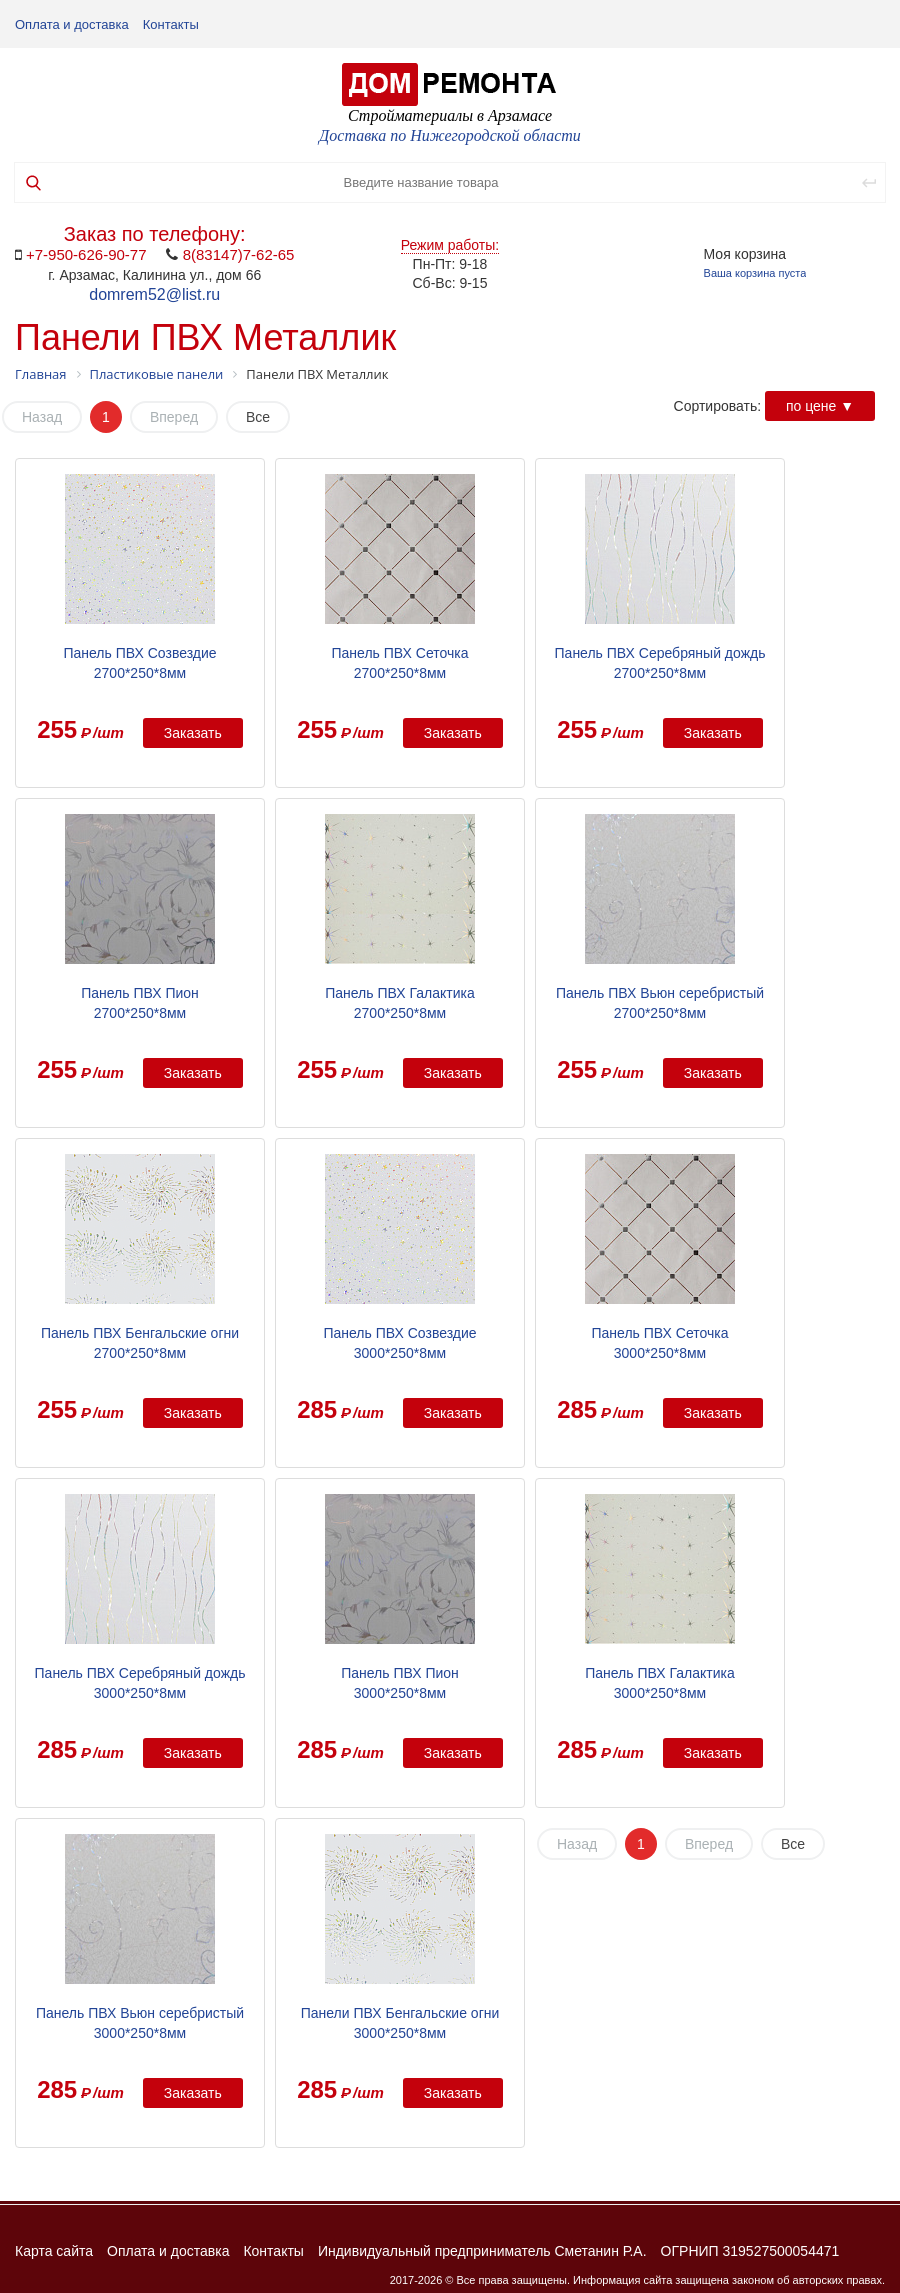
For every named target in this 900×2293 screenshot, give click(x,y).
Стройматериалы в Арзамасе (450, 115)
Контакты (171, 24)
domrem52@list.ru (154, 294)
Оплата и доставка (72, 24)
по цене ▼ (820, 406)
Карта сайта (54, 2251)
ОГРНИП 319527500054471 (750, 2251)
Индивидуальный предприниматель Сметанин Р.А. (482, 2251)
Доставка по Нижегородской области (450, 135)
